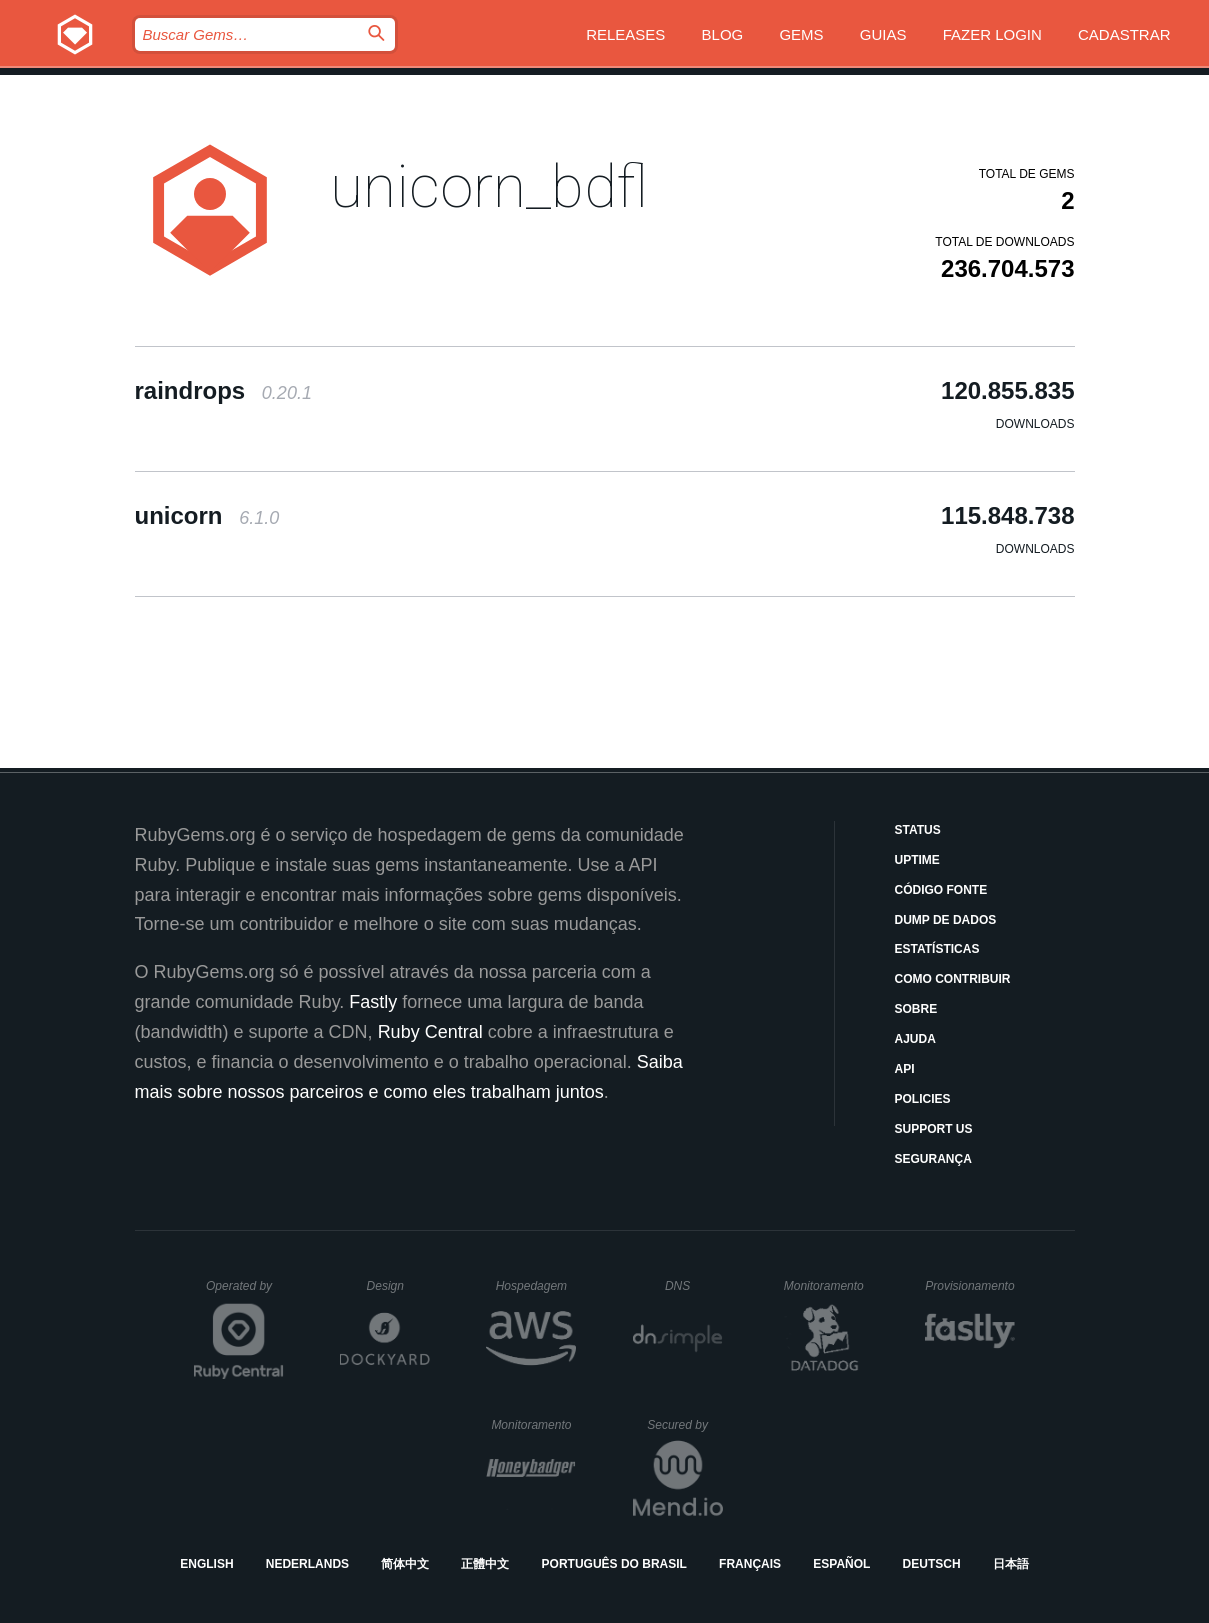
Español (841, 1564)
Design (399, 1286)
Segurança (933, 1159)
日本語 (1011, 1564)
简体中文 (405, 1564)
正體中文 (485, 1564)
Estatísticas (937, 949)
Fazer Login (992, 34)
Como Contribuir (953, 979)
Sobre (916, 1009)
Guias (883, 34)
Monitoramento (826, 1286)
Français (750, 1564)
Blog (723, 34)
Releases (625, 34)
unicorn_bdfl (489, 186)
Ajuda (915, 1039)
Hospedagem (536, 1286)
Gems (801, 34)
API (905, 1069)
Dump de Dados (946, 920)
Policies (923, 1099)
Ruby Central (430, 1032)
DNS (694, 1286)
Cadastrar (1124, 34)
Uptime (917, 860)
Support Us (934, 1129)
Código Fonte (941, 890)
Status (918, 830)
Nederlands (307, 1564)
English (206, 1564)
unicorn (207, 515)
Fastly (373, 1002)
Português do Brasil (614, 1564)
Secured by (684, 1425)
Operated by (245, 1293)
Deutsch (932, 1564)
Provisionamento (970, 1286)
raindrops (223, 390)
